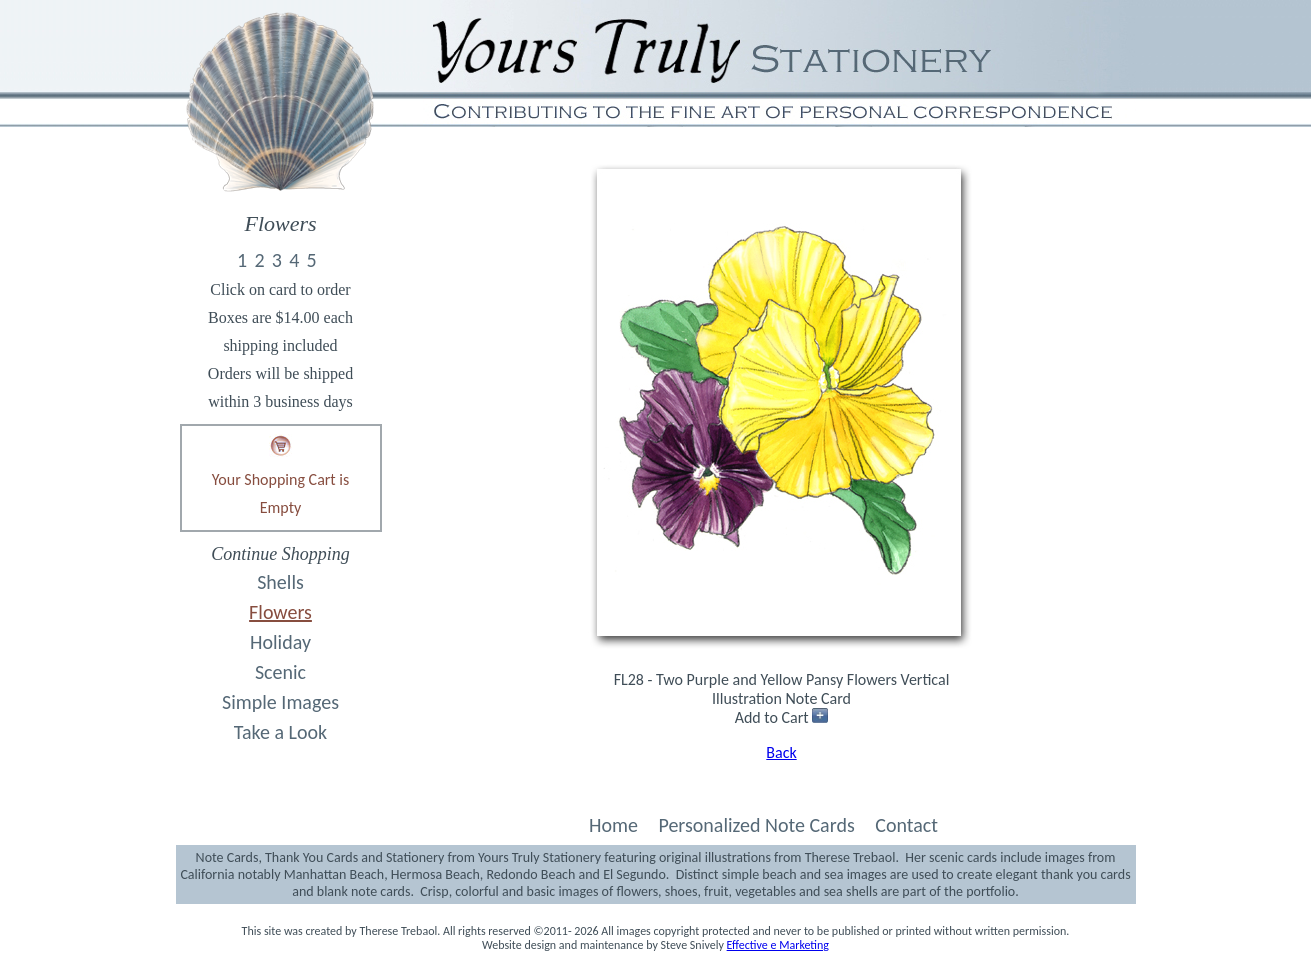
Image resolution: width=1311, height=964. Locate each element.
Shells (280, 582)
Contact (906, 825)
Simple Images (280, 702)
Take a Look (280, 732)
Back (781, 752)
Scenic (280, 672)
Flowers (280, 612)
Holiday (280, 642)
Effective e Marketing (778, 945)
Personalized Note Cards (756, 825)
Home (613, 825)
